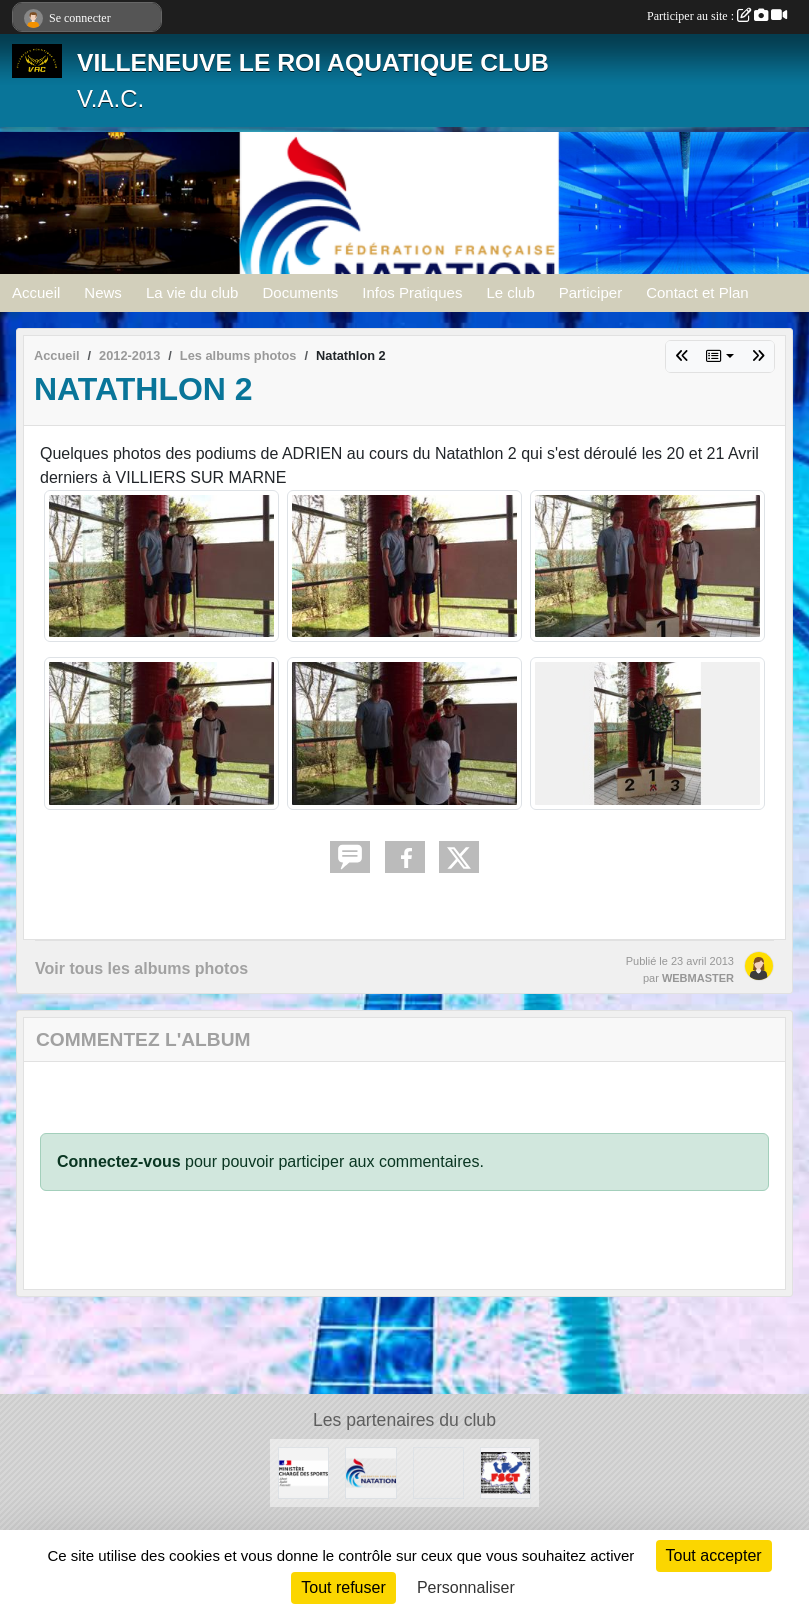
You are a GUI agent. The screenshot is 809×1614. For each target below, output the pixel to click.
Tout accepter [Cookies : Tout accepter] (714, 1555)
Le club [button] (510, 292)
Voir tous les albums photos (141, 968)
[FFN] (370, 1471)
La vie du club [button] (192, 292)
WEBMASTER (698, 978)
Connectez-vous (119, 1161)
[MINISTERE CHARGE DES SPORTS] (303, 1471)
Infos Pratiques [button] (412, 292)
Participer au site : (717, 16)
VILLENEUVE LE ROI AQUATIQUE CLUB (313, 62)
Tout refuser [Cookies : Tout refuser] (343, 1587)
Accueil (36, 292)
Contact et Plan (697, 292)
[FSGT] (505, 1471)
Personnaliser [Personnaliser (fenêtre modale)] (466, 1587)
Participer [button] (590, 292)
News (103, 292)
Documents (300, 292)
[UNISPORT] (438, 1471)
